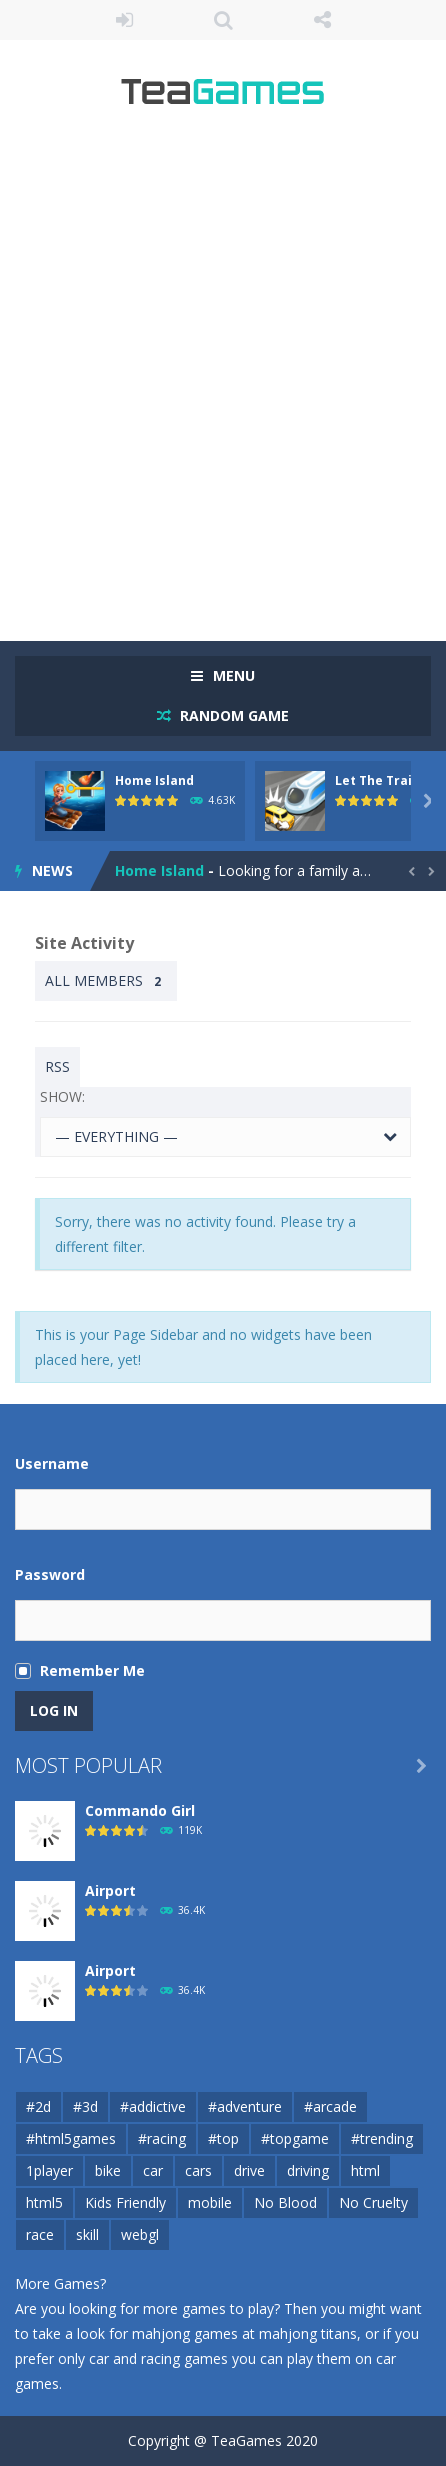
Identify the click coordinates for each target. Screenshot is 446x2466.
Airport (110, 1890)
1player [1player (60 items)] (49, 2170)
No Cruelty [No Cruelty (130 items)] (373, 2202)
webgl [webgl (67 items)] (140, 2234)
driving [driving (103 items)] (308, 2170)
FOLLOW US (322, 20)
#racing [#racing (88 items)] (162, 2138)
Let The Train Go (387, 780)
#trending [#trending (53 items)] (382, 2138)
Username (52, 1463)
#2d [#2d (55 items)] (38, 2106)
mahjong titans (308, 2333)
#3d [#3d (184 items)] (85, 2106)
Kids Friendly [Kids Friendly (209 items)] (125, 2202)
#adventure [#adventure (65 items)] (245, 2106)
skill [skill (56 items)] (87, 2234)
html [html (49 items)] (365, 2170)
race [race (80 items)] (40, 2234)
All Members (106, 981)
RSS (57, 1066)
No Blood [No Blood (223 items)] (285, 2202)
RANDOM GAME (232, 715)
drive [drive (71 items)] (249, 2170)
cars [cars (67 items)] (198, 2170)
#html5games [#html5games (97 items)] (71, 2138)
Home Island (154, 780)
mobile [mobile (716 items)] (210, 2202)
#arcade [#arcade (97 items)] (330, 2106)
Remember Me (92, 1670)
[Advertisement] (223, 383)
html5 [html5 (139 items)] (44, 2202)
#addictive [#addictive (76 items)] (153, 2106)
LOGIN (124, 20)
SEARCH (223, 20)
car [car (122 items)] (153, 2170)
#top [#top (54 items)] (223, 2138)
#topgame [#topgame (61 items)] (295, 2138)
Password (50, 1574)
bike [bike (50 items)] (108, 2170)
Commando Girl (140, 1810)
